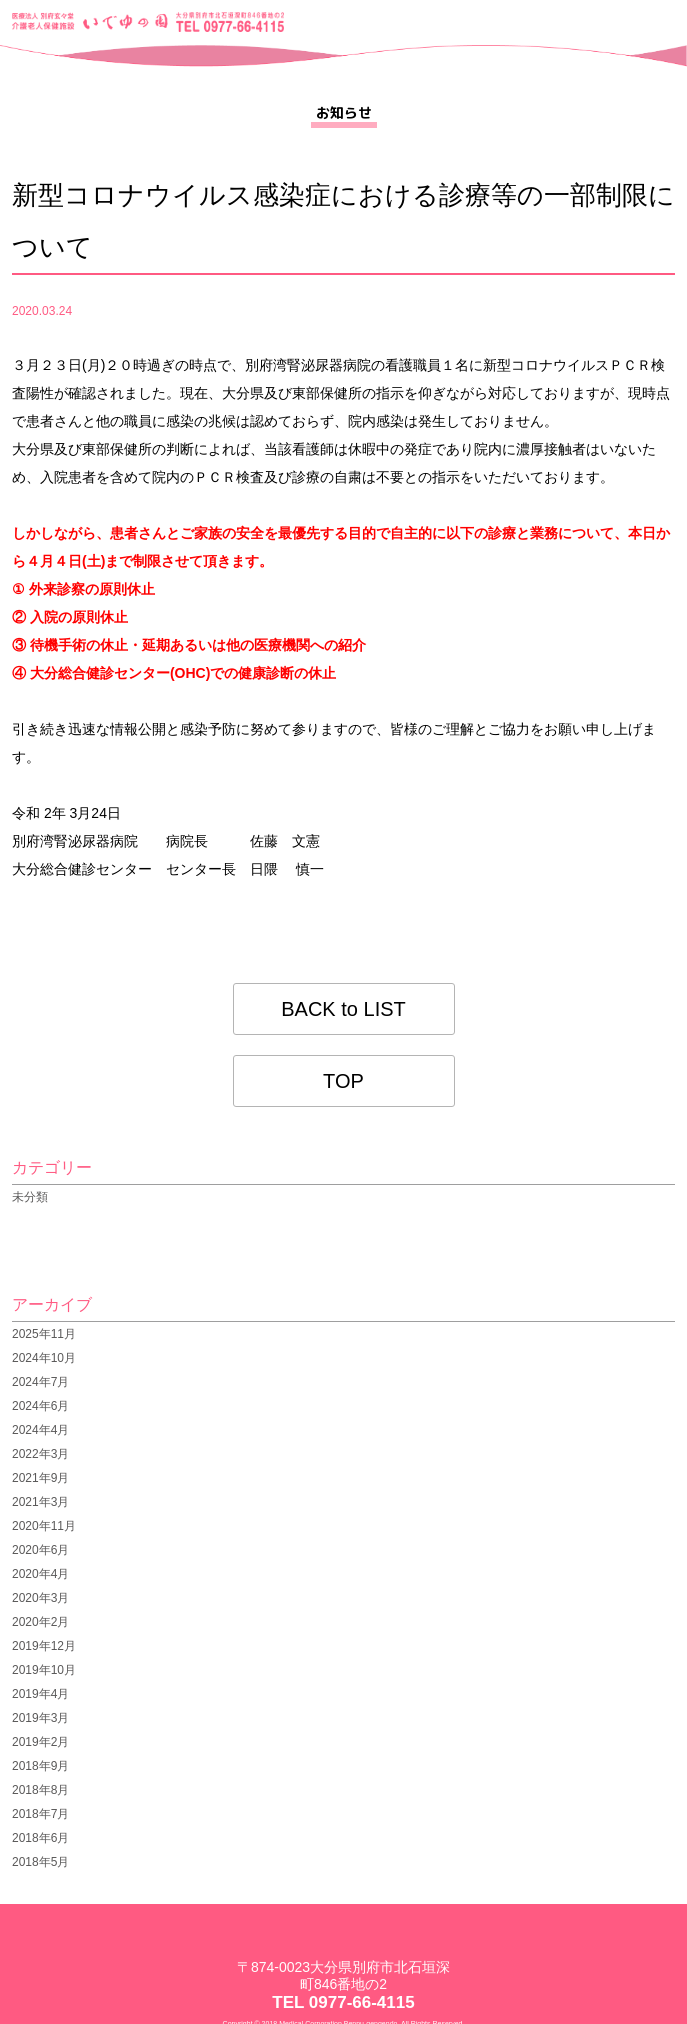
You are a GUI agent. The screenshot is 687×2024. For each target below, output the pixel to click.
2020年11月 (44, 1526)
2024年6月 (40, 1406)
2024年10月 (44, 1358)
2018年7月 (40, 1814)
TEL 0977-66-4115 (343, 2002)
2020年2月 (40, 1622)
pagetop (659, 2010)
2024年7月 (40, 1382)
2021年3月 (40, 1502)
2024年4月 (40, 1430)
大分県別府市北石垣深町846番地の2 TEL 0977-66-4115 (230, 22)
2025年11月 (44, 1334)
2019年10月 (44, 1670)
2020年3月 (40, 1598)
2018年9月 (40, 1766)
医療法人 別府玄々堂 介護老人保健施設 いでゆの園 (90, 22)
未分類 (30, 1197)
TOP (343, 1081)
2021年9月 (40, 1478)
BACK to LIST (343, 1009)
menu (657, 24)
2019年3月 (40, 1718)
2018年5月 (40, 1862)
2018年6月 (40, 1838)
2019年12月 (44, 1646)
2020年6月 (40, 1550)
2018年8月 (40, 1790)
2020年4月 (40, 1574)
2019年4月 (40, 1694)
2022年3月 (40, 1454)
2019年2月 (40, 1742)
